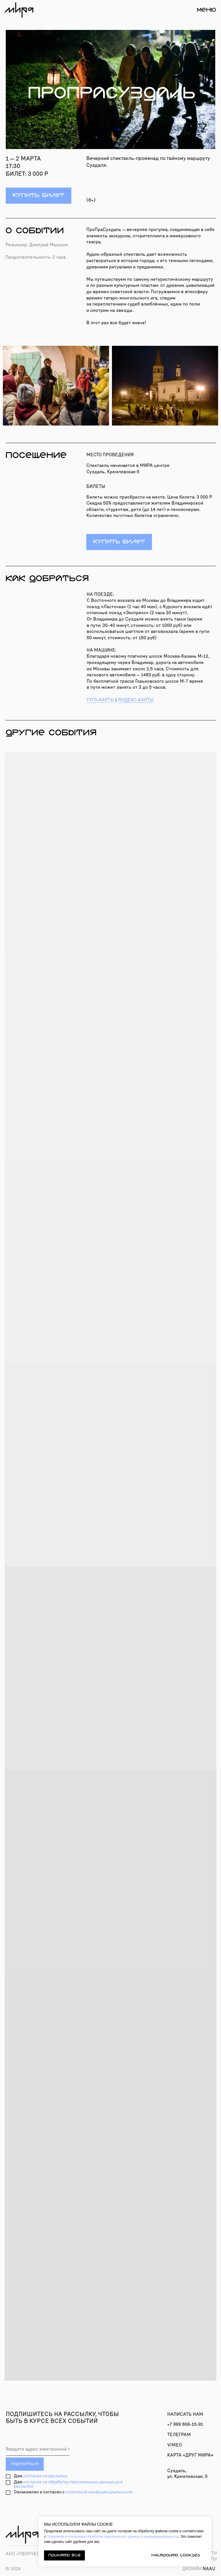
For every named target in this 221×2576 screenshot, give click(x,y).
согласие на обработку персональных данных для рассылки (68, 2484)
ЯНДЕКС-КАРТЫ (136, 700)
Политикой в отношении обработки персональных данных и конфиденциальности (112, 2537)
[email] (38, 2449)
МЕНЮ (206, 10)
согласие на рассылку (45, 2476)
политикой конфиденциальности (99, 2492)
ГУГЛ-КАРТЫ (100, 700)
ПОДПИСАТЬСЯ (25, 2464)
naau (198, 2568)
